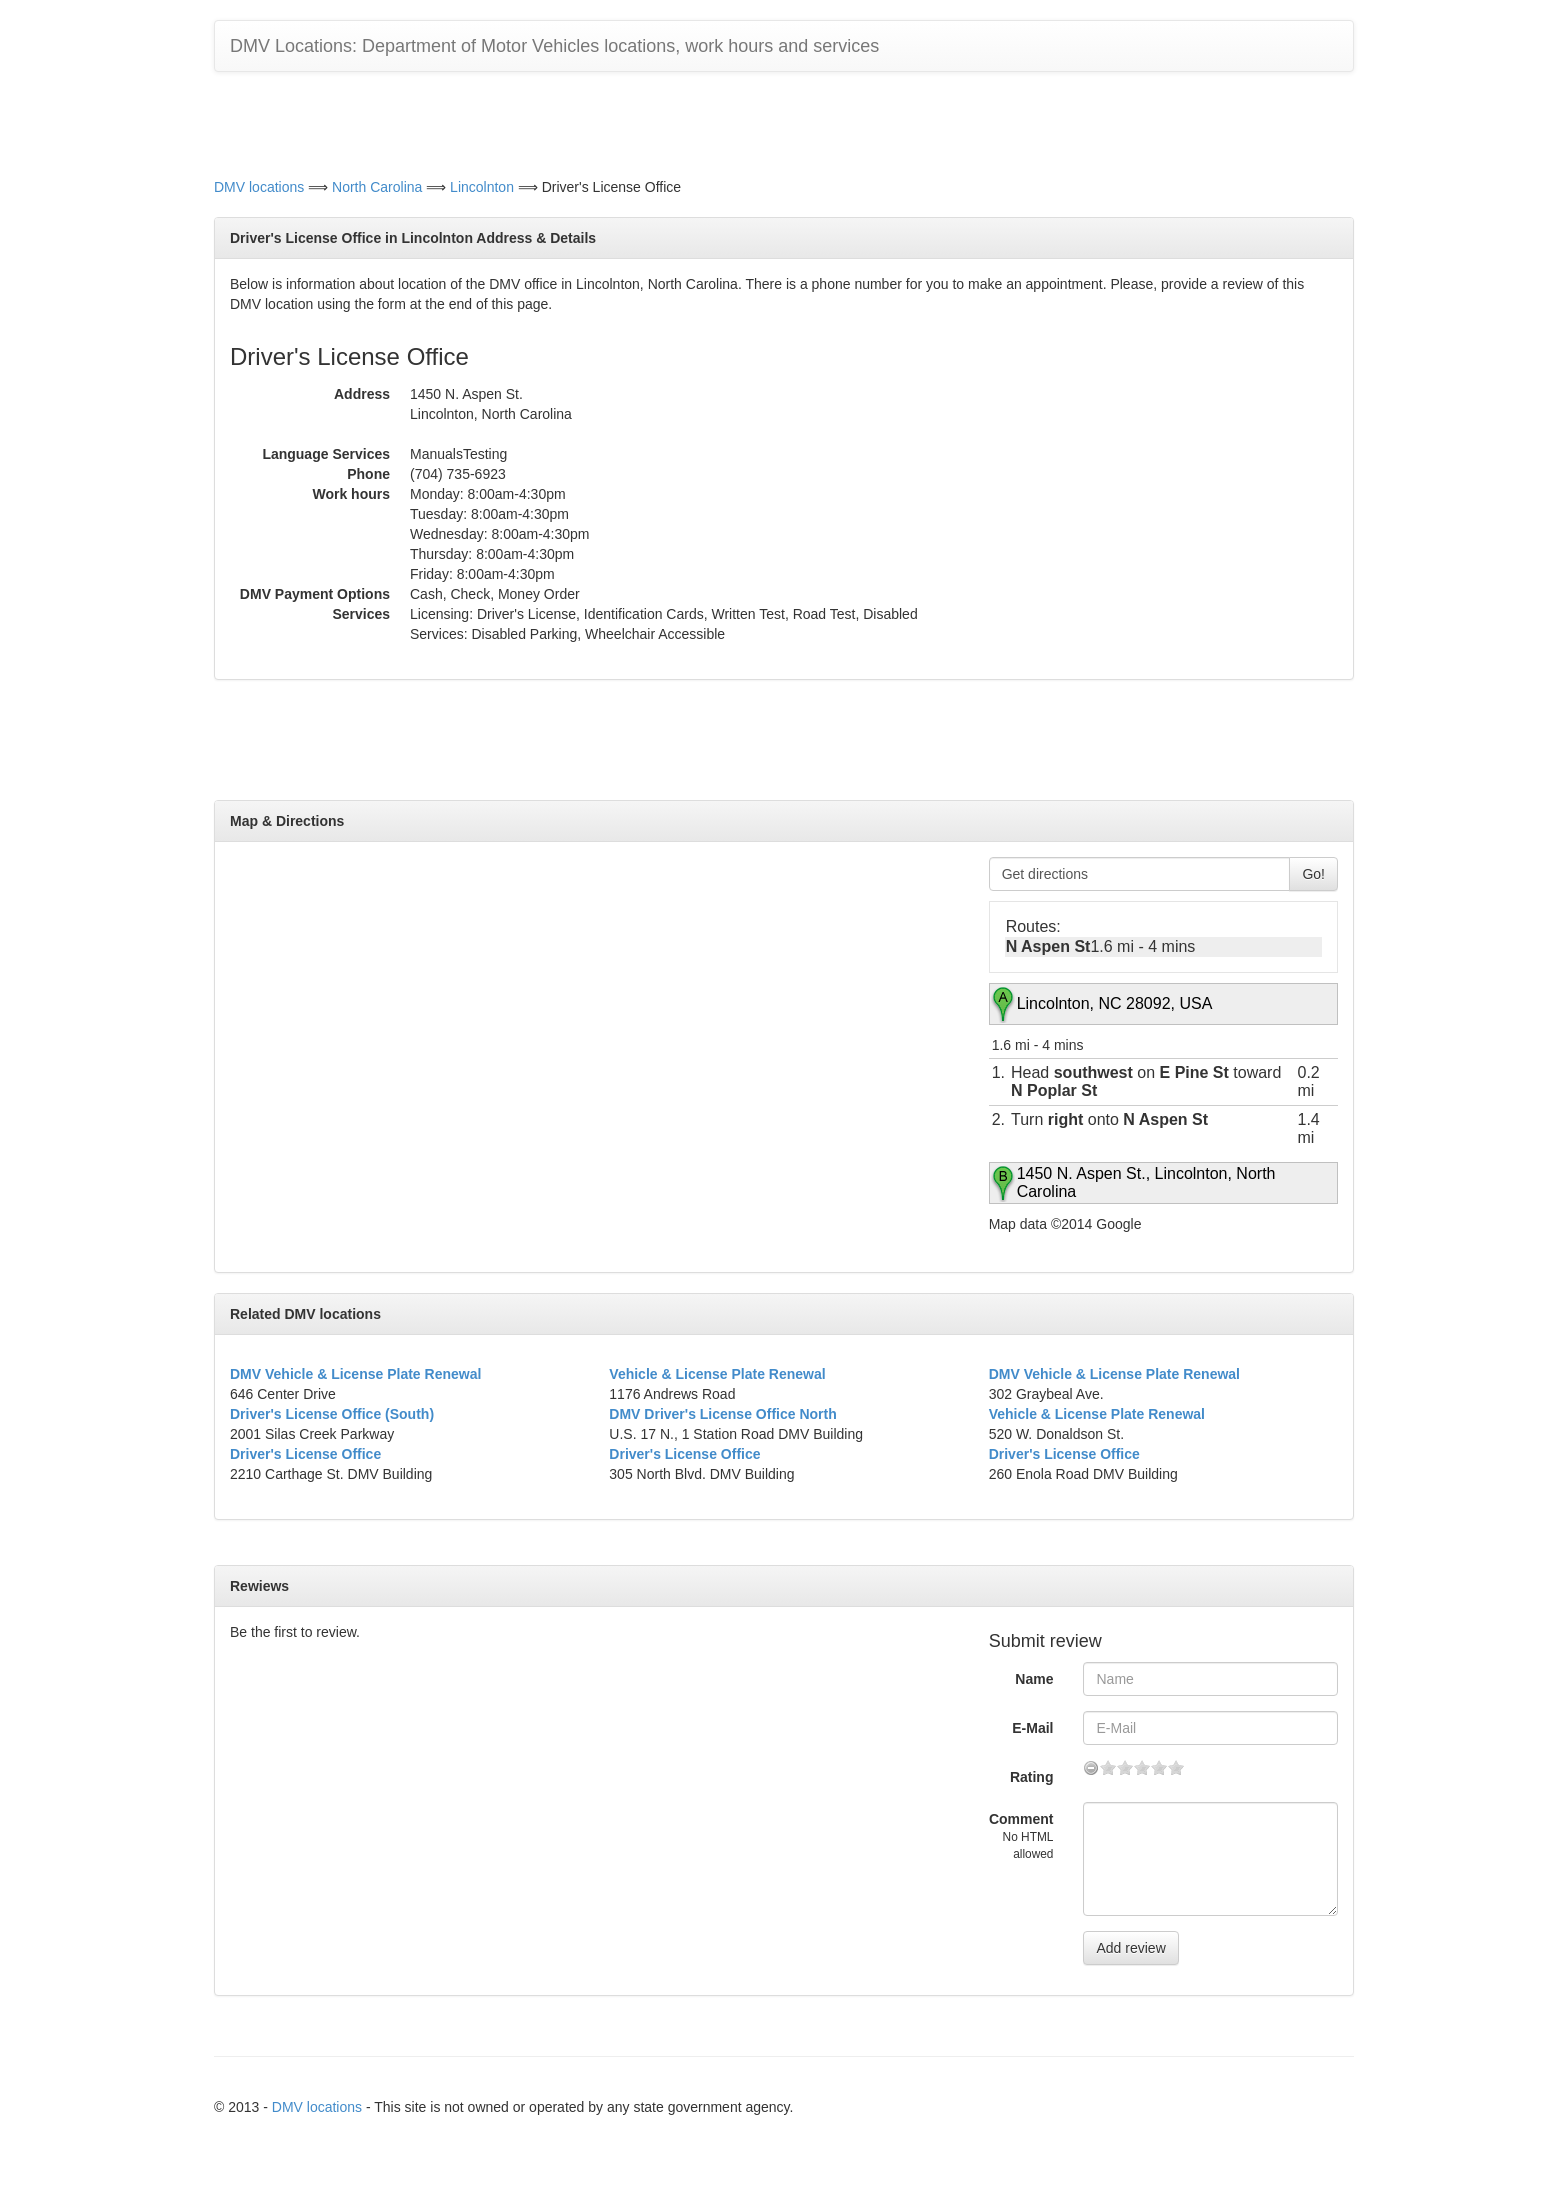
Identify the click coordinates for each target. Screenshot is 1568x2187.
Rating (1032, 1777)
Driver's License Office (305, 1454)
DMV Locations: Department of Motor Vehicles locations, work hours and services (554, 46)
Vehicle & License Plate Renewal (717, 1374)
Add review (1130, 1948)
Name (1034, 1679)
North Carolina (377, 187)
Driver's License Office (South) (332, 1414)
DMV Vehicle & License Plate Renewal (355, 1374)
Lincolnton (482, 187)
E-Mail (1032, 1728)
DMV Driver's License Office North (722, 1414)
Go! (1313, 874)
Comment (1021, 1836)
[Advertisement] (784, 122)
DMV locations (259, 187)
